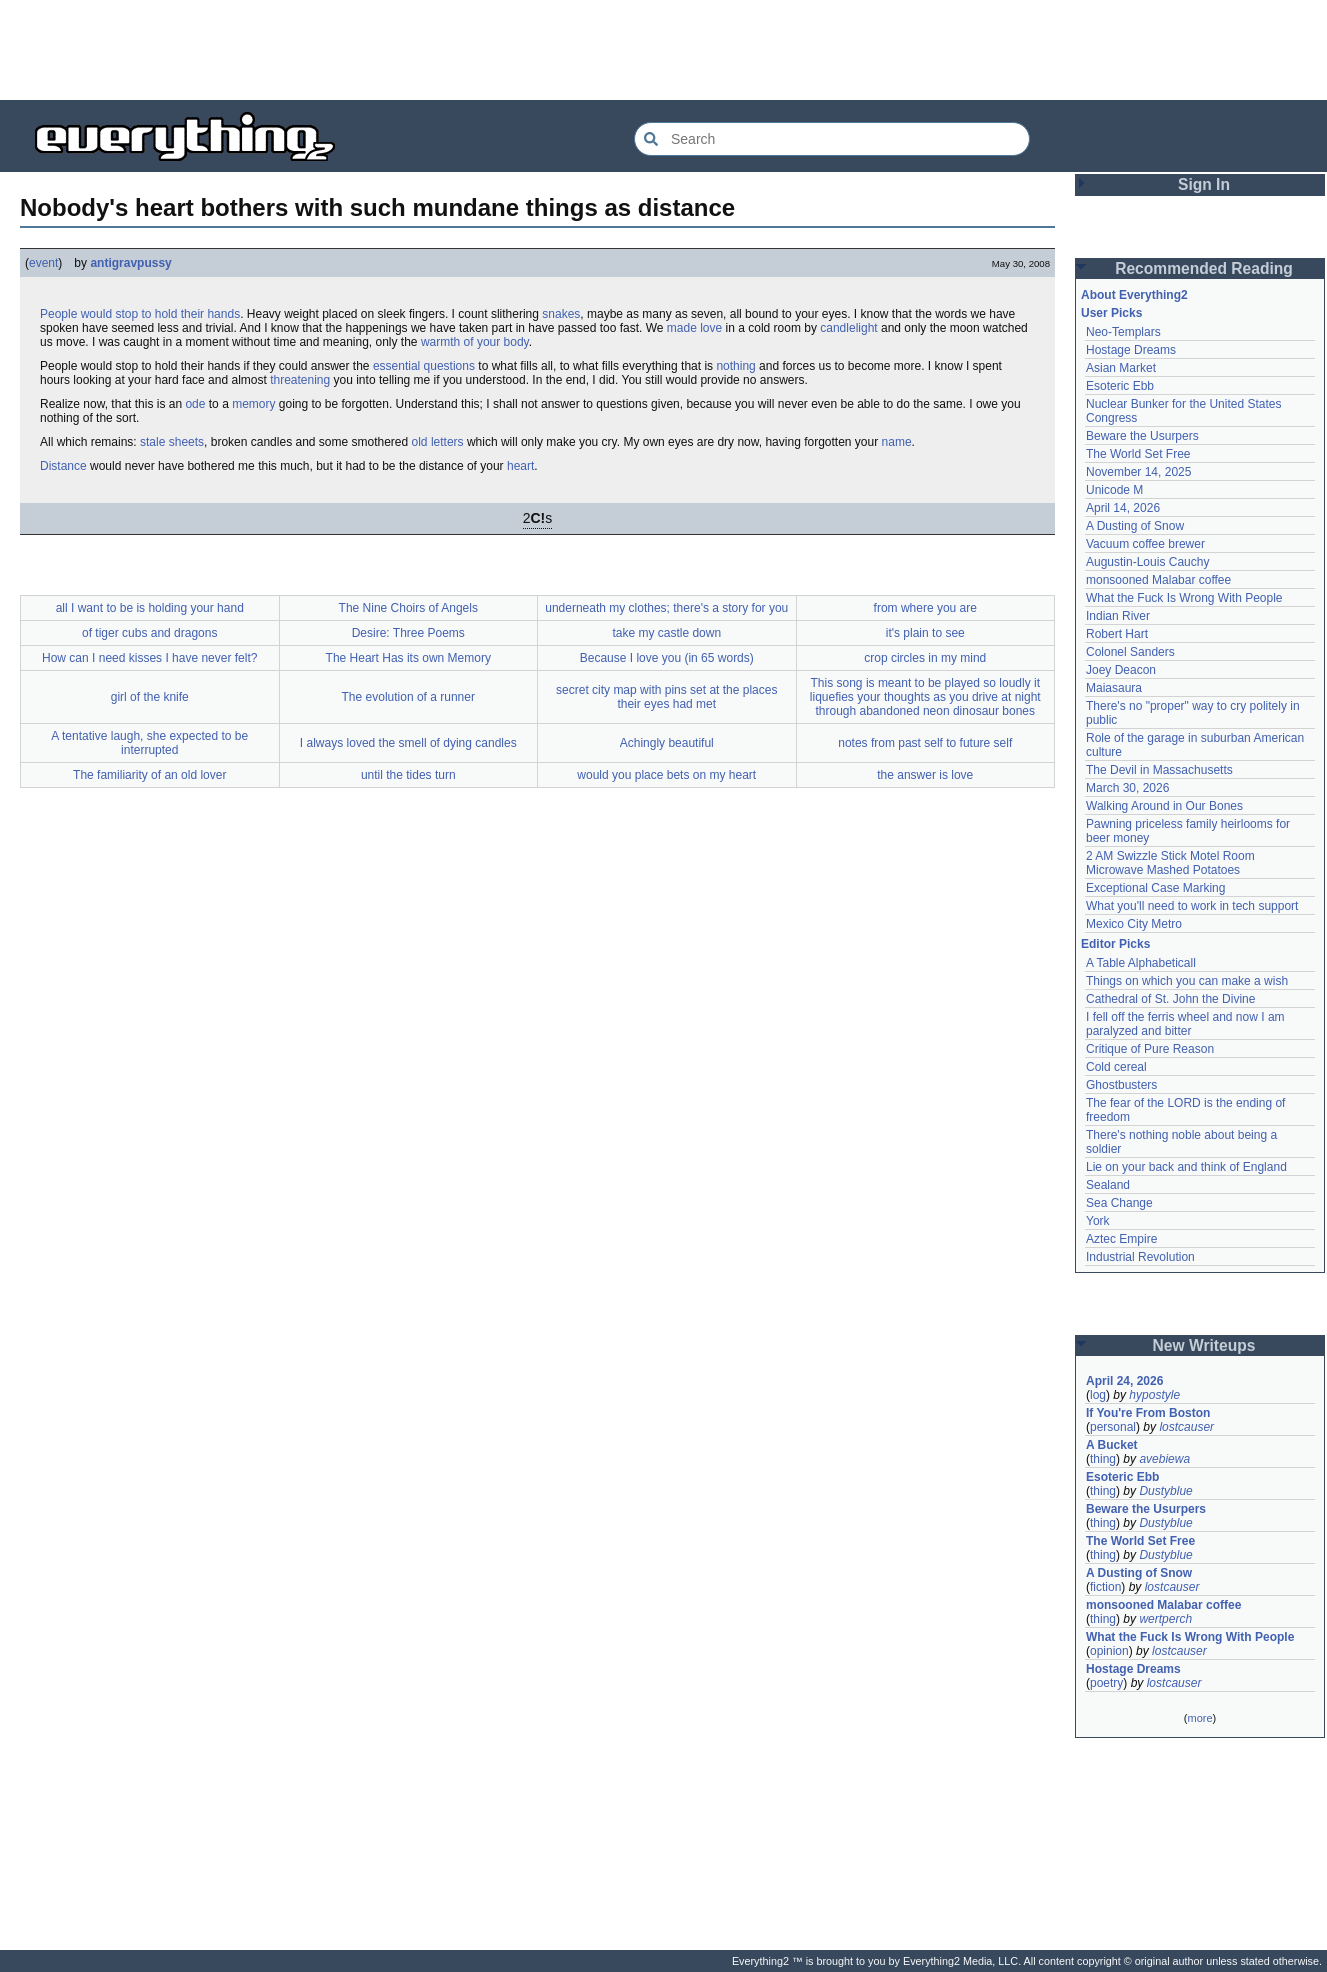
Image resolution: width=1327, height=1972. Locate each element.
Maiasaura (1114, 688)
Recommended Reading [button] (1204, 268)
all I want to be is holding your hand (150, 608)
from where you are (925, 608)
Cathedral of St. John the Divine (1170, 999)
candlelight (848, 328)
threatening (300, 380)
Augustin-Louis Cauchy (1147, 562)
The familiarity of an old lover (149, 775)
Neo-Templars (1123, 332)
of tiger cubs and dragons (149, 633)
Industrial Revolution (1140, 1257)
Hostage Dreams (1131, 350)
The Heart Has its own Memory (408, 658)
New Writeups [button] (1204, 1345)
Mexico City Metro (1134, 924)
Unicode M (1114, 490)
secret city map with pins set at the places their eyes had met (666, 697)
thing (1103, 1459)
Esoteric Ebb (1120, 386)
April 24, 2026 (1124, 1381)
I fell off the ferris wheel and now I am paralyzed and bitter (1185, 1024)
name (897, 442)
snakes (561, 314)
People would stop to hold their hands (140, 314)
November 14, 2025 (1138, 472)
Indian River (1118, 616)
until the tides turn (408, 775)
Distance (63, 466)
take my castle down (666, 633)
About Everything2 (1134, 295)
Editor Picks (1115, 944)
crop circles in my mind (925, 658)
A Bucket (1112, 1445)
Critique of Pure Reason (1150, 1049)
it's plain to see (925, 633)
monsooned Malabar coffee (1158, 580)
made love (694, 328)
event (43, 263)
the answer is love (925, 775)
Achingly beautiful (667, 743)
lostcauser (1186, 1427)
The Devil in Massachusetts (1159, 770)
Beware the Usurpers (1142, 436)
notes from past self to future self (925, 743)
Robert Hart (1117, 634)
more (1199, 1718)
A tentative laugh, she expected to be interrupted (149, 743)
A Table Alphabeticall (1141, 963)
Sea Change (1119, 1203)
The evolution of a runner (408, 697)
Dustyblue (1165, 1491)
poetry (1106, 1683)
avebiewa (1164, 1459)
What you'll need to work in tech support (1192, 906)
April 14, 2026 (1123, 508)
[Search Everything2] (832, 139)
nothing (735, 366)
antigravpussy (130, 263)
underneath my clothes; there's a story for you (666, 608)
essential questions (424, 366)
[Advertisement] (664, 50)
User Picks (1111, 313)
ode (195, 404)
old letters (438, 442)
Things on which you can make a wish (1187, 981)
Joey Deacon (1121, 670)
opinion (1109, 1651)
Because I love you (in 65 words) (667, 658)
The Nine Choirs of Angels (408, 608)
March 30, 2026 (1127, 788)
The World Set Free (1138, 454)
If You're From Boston (1148, 1413)
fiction (1105, 1587)
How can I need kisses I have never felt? (149, 658)
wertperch (1165, 1619)
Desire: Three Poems (408, 633)
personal (1113, 1427)
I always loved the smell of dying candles (408, 743)
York (1098, 1221)
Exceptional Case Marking (1155, 888)
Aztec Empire (1121, 1239)
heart (520, 466)
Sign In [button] (1204, 184)
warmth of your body (475, 342)
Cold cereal (1116, 1067)
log (1098, 1395)
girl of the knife (150, 697)
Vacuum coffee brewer (1145, 544)
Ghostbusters (1121, 1085)
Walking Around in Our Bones (1164, 806)
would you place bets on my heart (666, 775)
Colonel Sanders (1130, 652)
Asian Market (1121, 368)
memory (253, 404)
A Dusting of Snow (1135, 526)
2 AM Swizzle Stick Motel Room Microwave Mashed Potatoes (1170, 863)
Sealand (1108, 1185)
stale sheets (172, 442)
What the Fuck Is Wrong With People (1184, 598)
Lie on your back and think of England (1186, 1167)
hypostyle (1154, 1395)
